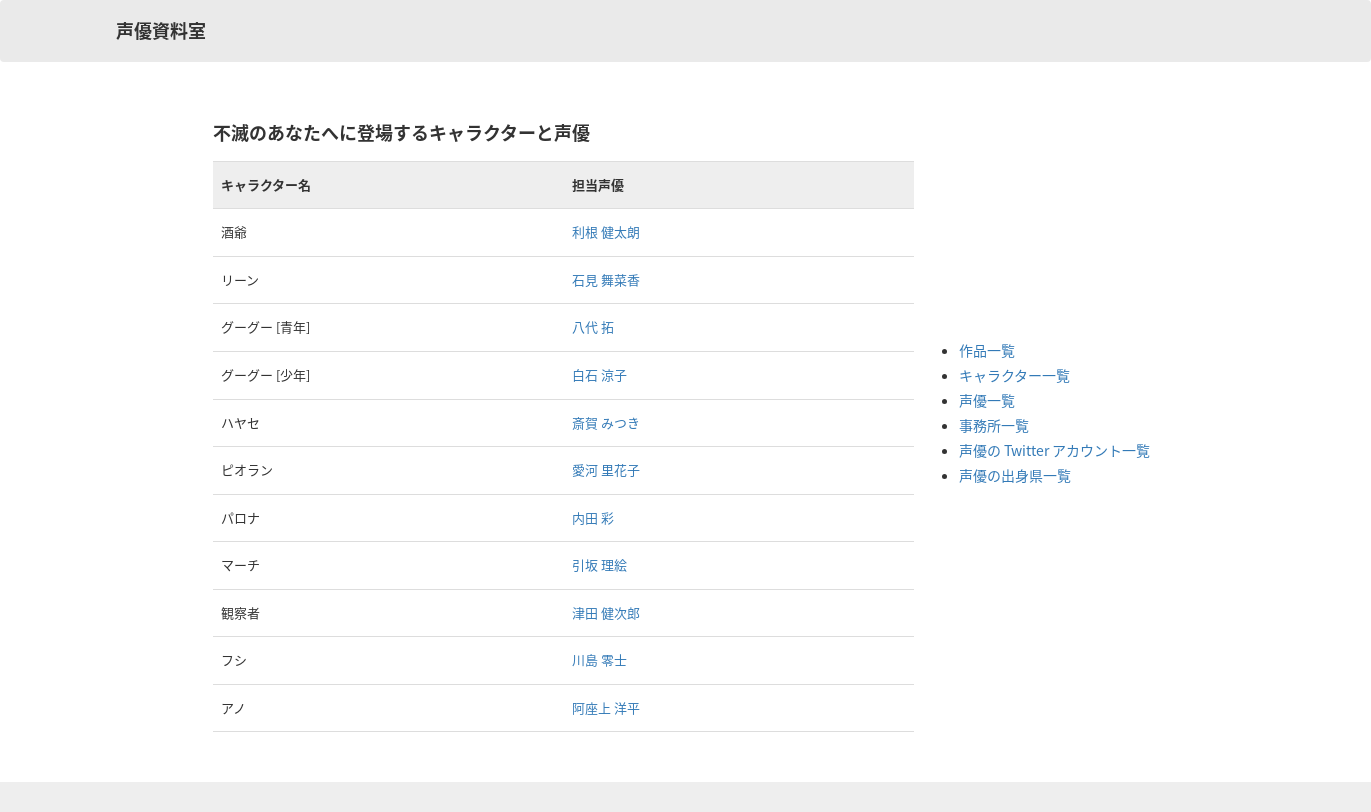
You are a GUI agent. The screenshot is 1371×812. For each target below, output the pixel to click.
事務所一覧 (994, 425)
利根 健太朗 (606, 231)
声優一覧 (987, 400)
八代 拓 (593, 326)
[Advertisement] (1039, 220)
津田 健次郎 (606, 612)
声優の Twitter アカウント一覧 (1054, 450)
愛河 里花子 (606, 469)
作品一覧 (987, 350)
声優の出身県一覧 (1015, 475)
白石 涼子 (599, 374)
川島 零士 (599, 659)
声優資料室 (161, 30)
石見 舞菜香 (606, 279)
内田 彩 (593, 517)
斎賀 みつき (606, 422)
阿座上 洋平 (606, 707)
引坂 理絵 (599, 564)
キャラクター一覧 (1014, 375)
